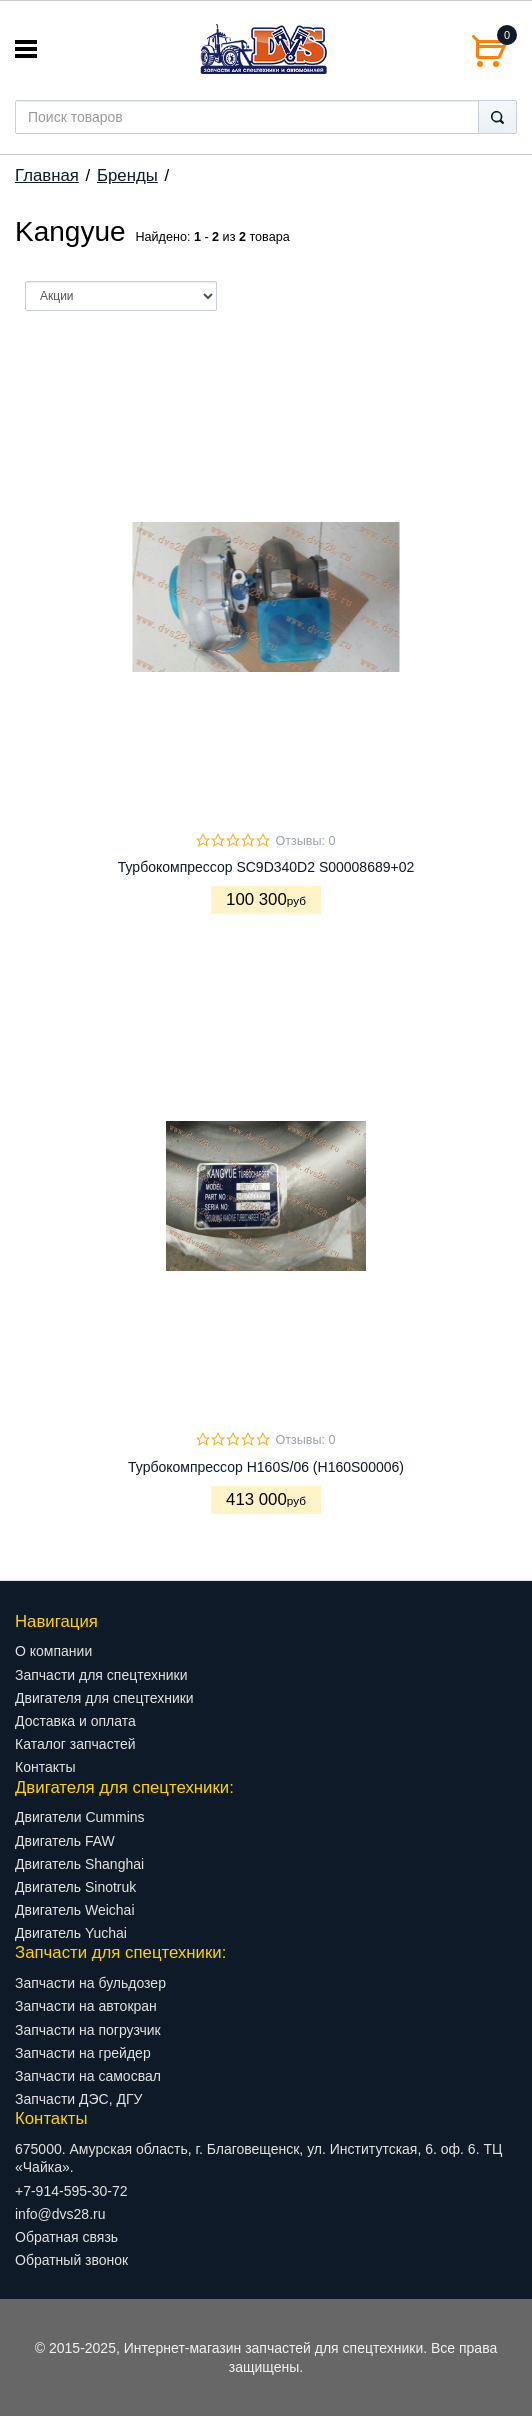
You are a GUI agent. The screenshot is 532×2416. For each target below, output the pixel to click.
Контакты (45, 1767)
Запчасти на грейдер (83, 2053)
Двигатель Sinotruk (75, 1887)
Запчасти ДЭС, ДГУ (78, 2099)
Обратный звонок (71, 2260)
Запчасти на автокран (86, 2006)
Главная (47, 175)
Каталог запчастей (75, 1744)
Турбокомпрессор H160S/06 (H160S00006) (266, 1467)
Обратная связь (66, 2237)
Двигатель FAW (65, 1841)
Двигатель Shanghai (79, 1864)
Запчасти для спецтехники (101, 1675)
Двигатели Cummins (80, 1817)
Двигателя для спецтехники (104, 1698)
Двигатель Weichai (75, 1910)
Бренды (127, 175)
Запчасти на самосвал (88, 2076)
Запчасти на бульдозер (90, 1983)
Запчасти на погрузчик (88, 2030)
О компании (53, 1651)
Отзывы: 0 (305, 841)
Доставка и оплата (75, 1721)
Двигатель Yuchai (71, 1933)
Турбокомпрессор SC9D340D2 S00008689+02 (266, 867)
